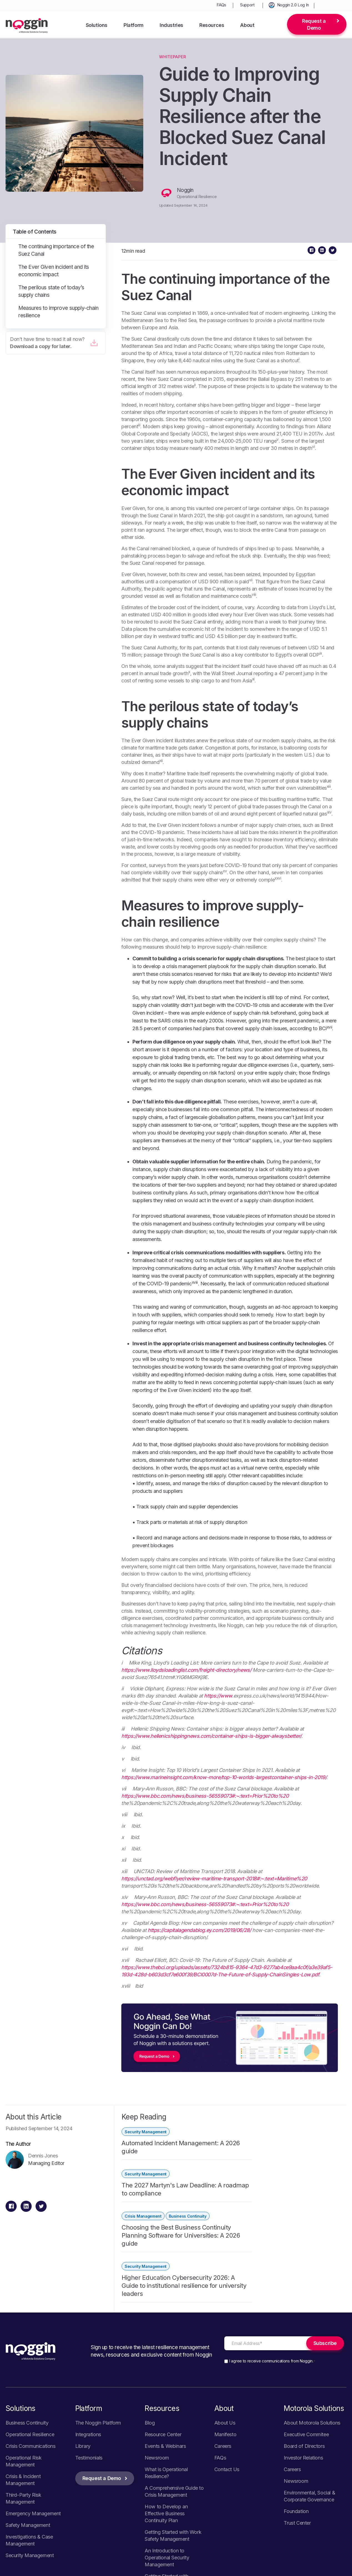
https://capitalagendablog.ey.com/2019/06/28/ (199, 1930)
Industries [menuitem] (171, 25)
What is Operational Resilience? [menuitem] (166, 2382)
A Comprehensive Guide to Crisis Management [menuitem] (174, 2400)
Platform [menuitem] (134, 25)
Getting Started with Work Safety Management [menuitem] (173, 2444)
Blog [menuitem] (150, 2332)
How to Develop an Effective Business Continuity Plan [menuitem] (166, 2423)
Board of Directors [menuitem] (304, 2355)
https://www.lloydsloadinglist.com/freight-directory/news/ (186, 1670)
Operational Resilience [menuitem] (30, 2344)
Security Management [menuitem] (30, 2465)
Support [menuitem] (247, 4)
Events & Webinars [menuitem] (165, 2355)
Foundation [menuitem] (296, 2420)
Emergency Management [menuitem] (33, 2423)
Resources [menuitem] (211, 25)
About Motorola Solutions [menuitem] (312, 2332)
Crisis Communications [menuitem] (31, 2355)
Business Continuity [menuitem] (27, 2332)
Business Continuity (187, 2174)
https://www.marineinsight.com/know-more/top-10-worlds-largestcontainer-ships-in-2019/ (223, 1777)
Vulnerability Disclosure (321, 2561)
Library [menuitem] (82, 2355)
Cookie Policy (268, 2561)
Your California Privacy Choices (257, 2568)
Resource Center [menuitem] (163, 2344)
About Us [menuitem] (224, 2332)
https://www (218, 1696)
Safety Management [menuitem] (28, 2434)
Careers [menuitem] (222, 2355)
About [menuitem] (247, 25)
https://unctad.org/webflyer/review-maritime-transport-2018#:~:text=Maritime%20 (214, 1878)
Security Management (146, 2131)
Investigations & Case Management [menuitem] (29, 2449)
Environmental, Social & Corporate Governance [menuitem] (309, 2405)
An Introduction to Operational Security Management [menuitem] (167, 2467)
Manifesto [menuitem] (225, 2344)
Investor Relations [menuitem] (303, 2367)
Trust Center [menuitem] (297, 2432)
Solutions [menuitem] (96, 25)
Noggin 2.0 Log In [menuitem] (293, 4)
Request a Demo (314, 24)
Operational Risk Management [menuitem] (24, 2370)
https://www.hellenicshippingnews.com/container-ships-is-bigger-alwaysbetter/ (211, 1736)
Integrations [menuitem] (88, 2344)
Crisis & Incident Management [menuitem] (23, 2389)
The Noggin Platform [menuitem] (98, 2332)
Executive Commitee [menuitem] (306, 2344)
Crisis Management (143, 2174)
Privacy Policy (224, 2561)
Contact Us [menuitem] (226, 2379)
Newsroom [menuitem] (157, 2367)
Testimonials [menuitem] (88, 2367)
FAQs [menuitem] (221, 4)
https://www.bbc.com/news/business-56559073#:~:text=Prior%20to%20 (204, 1796)
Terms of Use (319, 2568)
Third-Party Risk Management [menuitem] (23, 2407)
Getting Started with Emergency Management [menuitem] (172, 2489)
